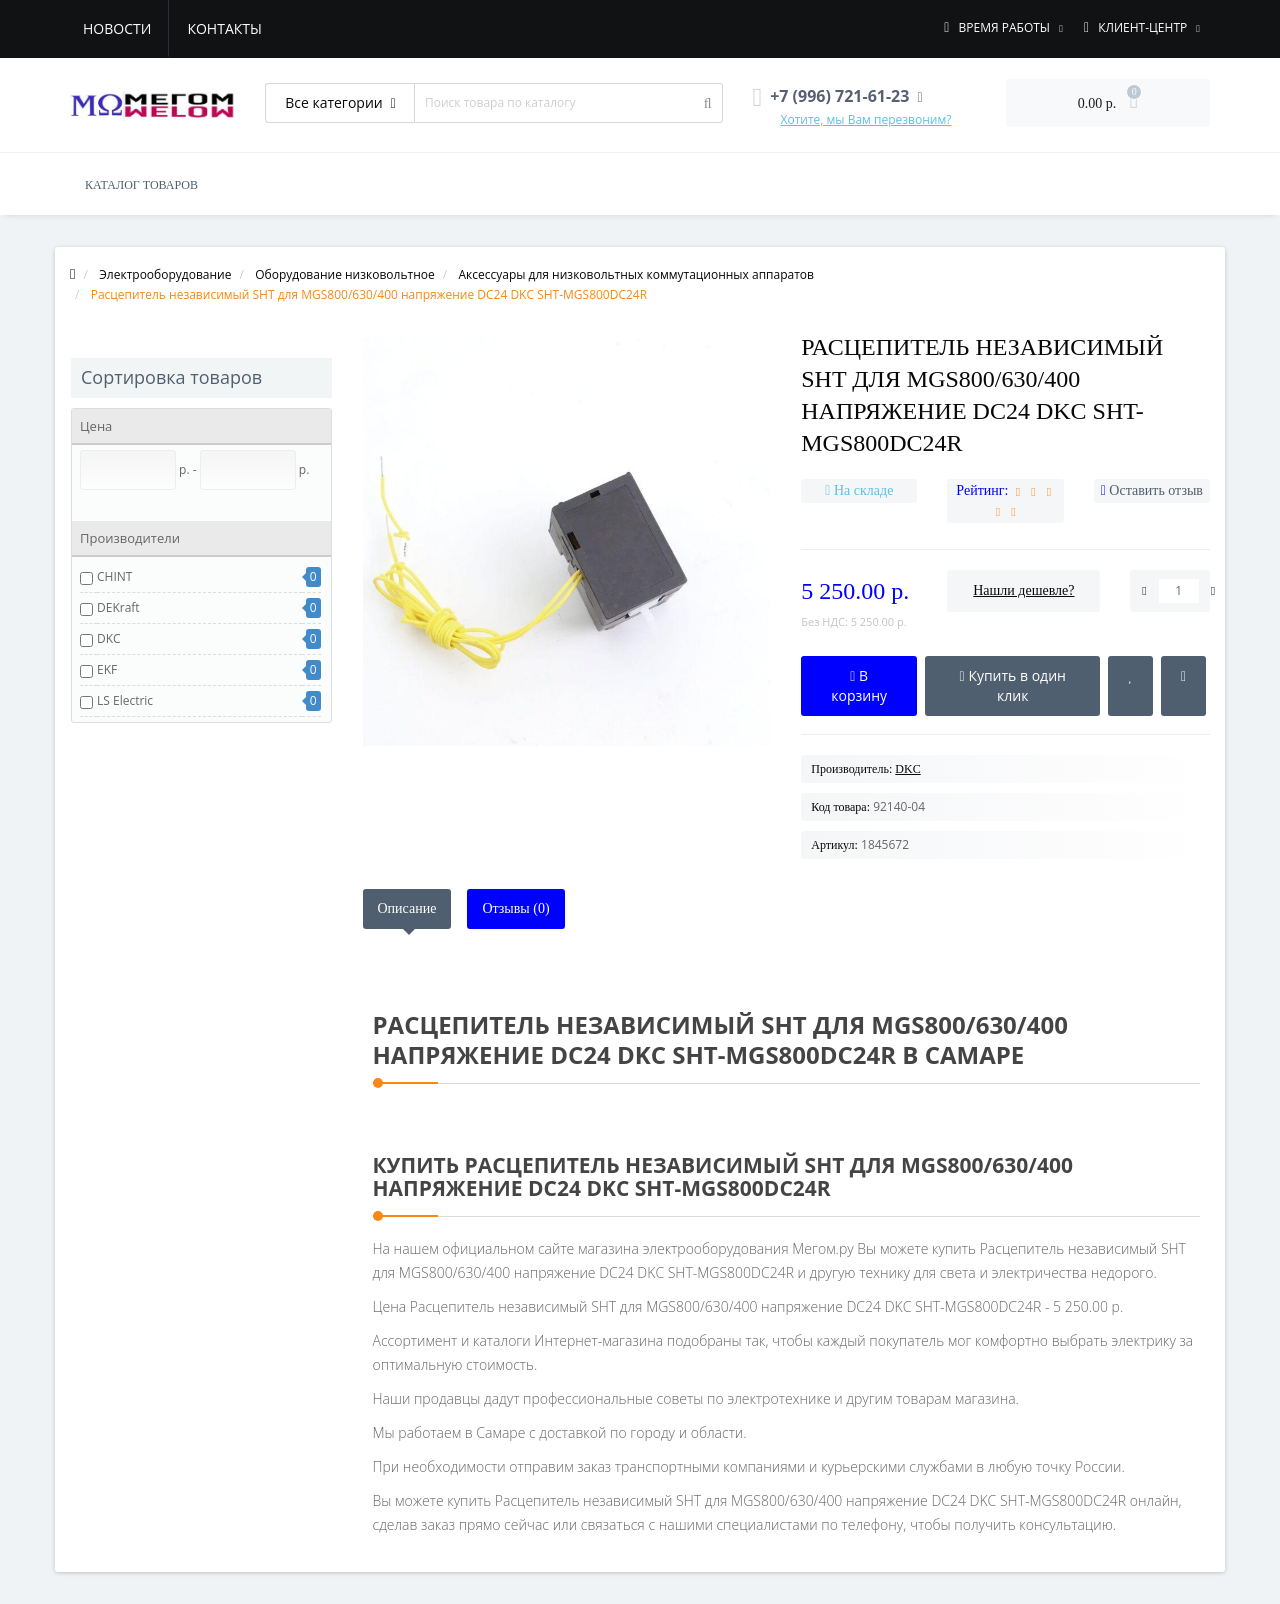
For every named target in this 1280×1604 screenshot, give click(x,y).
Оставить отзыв (1156, 490)
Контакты (224, 28)
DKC (109, 638)
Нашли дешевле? (1023, 590)
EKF (107, 669)
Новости (117, 28)
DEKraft (118, 607)
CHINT (114, 576)
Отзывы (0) (515, 908)
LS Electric (125, 700)
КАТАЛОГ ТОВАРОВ (141, 185)
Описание (407, 908)
